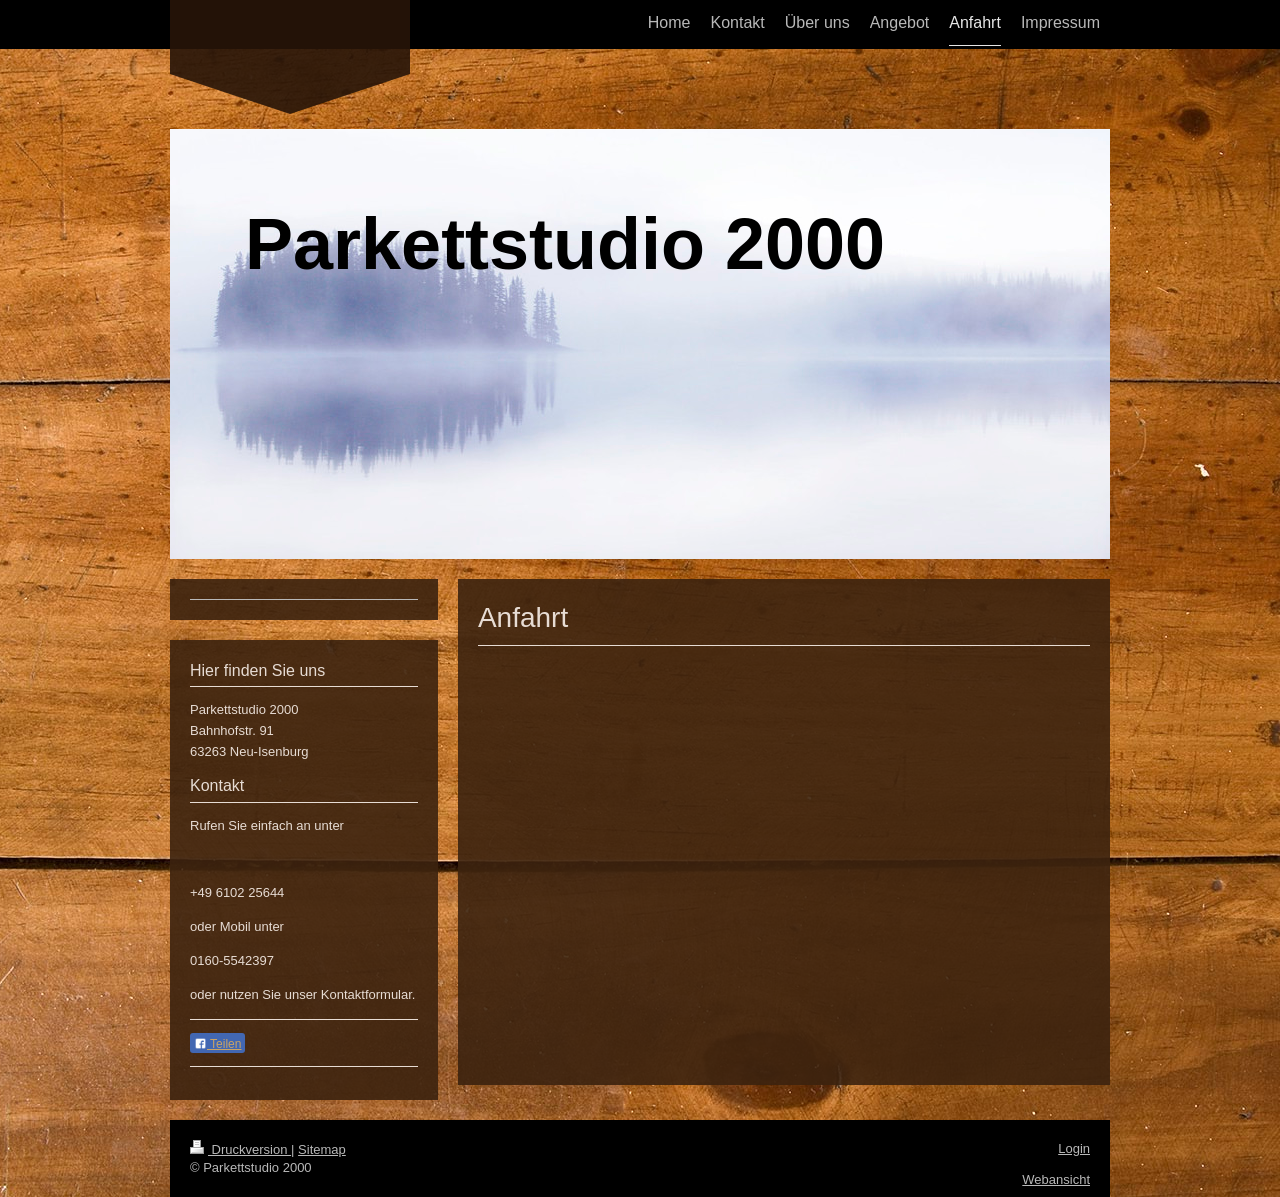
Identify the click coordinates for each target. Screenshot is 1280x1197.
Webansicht (1056, 1179)
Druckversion (240, 1149)
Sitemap (322, 1149)
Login (1074, 1148)
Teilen (217, 1044)
